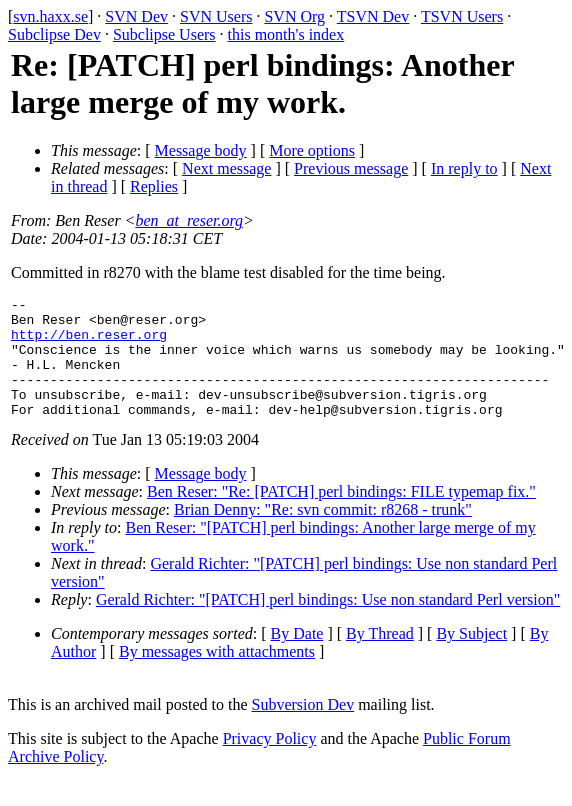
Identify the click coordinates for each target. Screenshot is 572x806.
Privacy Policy (270, 762)
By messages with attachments (217, 675)
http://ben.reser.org (89, 343)
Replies (154, 186)
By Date (297, 657)
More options (312, 150)
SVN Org (294, 16)
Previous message (351, 168)
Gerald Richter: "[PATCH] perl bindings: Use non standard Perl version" (328, 623)
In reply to (464, 168)
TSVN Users (462, 16)
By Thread (380, 657)
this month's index (286, 34)
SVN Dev (136, 16)
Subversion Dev (303, 728)
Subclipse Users (164, 34)
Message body (201, 150)
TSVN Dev (373, 16)
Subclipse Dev (54, 34)
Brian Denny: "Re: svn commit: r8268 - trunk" (323, 533)
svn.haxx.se (50, 16)
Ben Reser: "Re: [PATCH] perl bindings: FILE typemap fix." (341, 515)
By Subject (471, 657)
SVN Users (216, 16)
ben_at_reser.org (189, 220)
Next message (226, 168)
